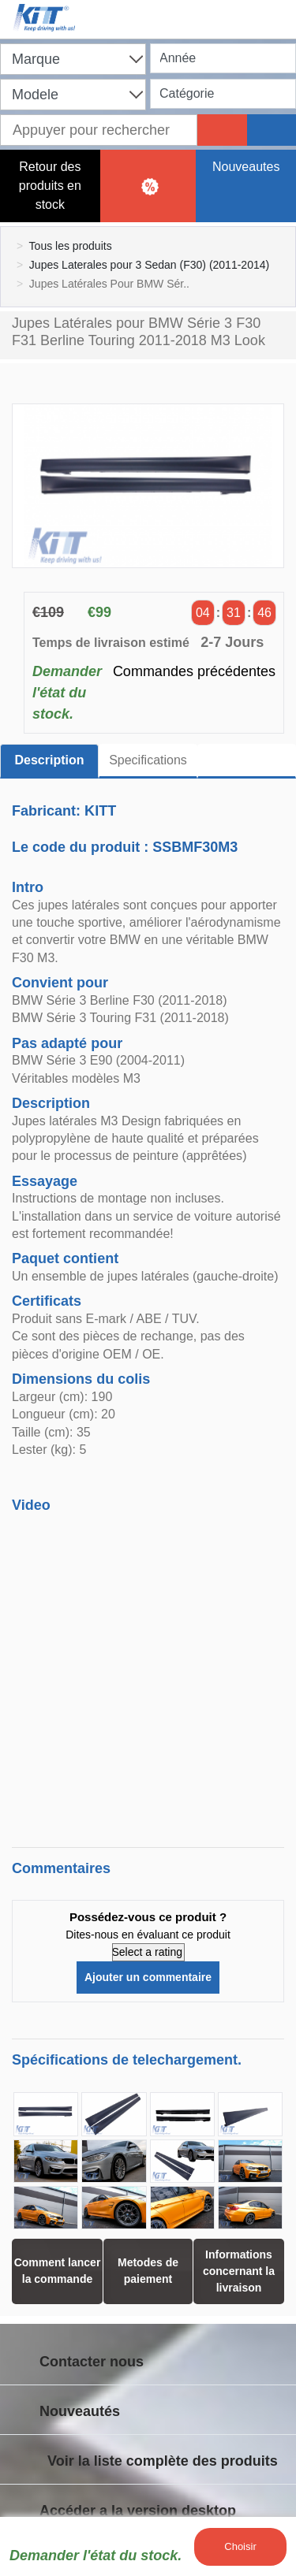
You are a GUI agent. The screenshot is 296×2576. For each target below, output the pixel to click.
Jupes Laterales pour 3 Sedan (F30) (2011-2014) (149, 264)
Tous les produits (70, 246)
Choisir (240, 2546)
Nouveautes (245, 166)
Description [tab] (49, 760)
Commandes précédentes (194, 671)
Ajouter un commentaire (148, 1977)
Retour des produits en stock (50, 185)
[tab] (246, 761)
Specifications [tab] (148, 760)
